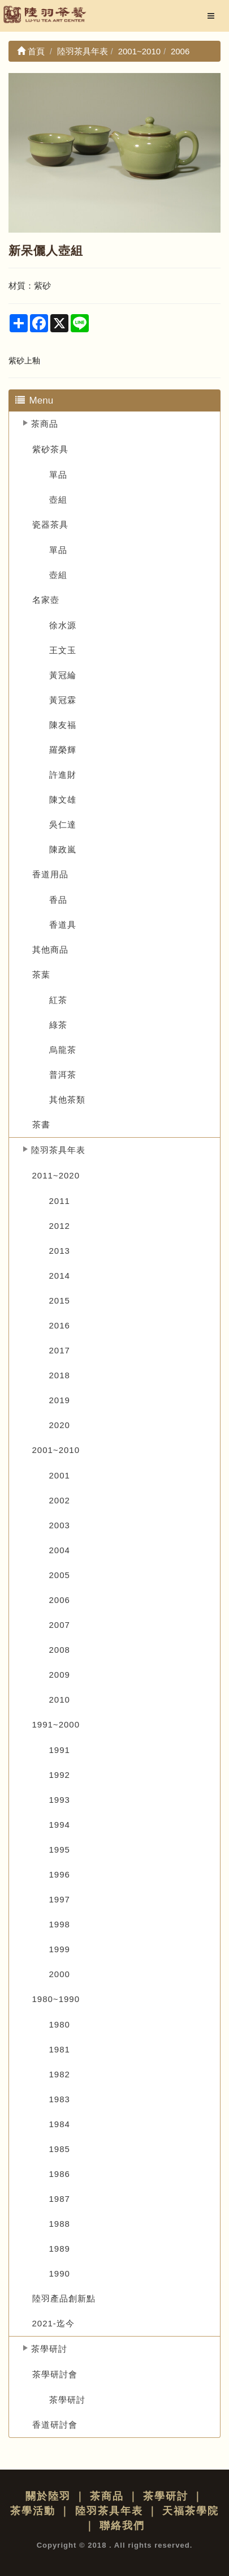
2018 (59, 1375)
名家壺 (45, 600)
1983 (59, 2099)
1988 (59, 2223)
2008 (59, 1650)
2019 (59, 1400)
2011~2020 (56, 1175)
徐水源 (62, 625)
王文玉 (62, 650)
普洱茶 (62, 1074)
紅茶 (58, 1000)
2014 (59, 1275)
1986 (59, 2174)
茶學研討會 (54, 2374)
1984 (59, 2124)
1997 (59, 1899)
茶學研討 (49, 2349)
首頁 (31, 51)
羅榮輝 (62, 750)
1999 (59, 1949)
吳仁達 (62, 824)
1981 (59, 2049)
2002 (59, 1500)
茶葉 (41, 974)
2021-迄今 (53, 2323)
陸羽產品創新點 (64, 2298)
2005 (59, 1575)
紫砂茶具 (50, 449)
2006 (59, 1600)
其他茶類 (67, 1099)
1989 (59, 2248)
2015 (59, 1300)
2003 (59, 1525)
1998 (59, 1924)
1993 (59, 1800)
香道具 (62, 924)
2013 (59, 1250)
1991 (59, 1750)
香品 (58, 900)
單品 (58, 474)
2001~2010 (56, 1450)
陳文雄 (62, 799)
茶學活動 (32, 2511)
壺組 (58, 499)
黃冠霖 (62, 700)
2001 (59, 1475)
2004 (59, 1550)
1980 (59, 2024)
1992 (59, 1775)
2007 (59, 1625)
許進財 (62, 774)
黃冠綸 (62, 675)
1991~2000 (56, 1724)
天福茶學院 (190, 2511)
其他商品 (50, 949)
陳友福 (62, 725)
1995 (59, 1849)
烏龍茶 (62, 1050)
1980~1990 (56, 1999)
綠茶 (58, 1025)
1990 (59, 2273)
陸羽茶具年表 (58, 1150)
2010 (59, 1699)
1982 (59, 2074)
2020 (59, 1425)
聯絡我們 (122, 2525)
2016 (59, 1325)
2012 (59, 1226)
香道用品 (50, 874)
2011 (59, 1201)
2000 (59, 1974)
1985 (59, 2149)
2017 (59, 1350)
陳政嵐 (62, 849)
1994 (59, 1824)
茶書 (41, 1124)
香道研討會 (54, 2424)
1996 (59, 1874)
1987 (59, 2199)
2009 (59, 1674)
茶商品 (44, 423)
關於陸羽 (48, 2496)
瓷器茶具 (50, 524)
